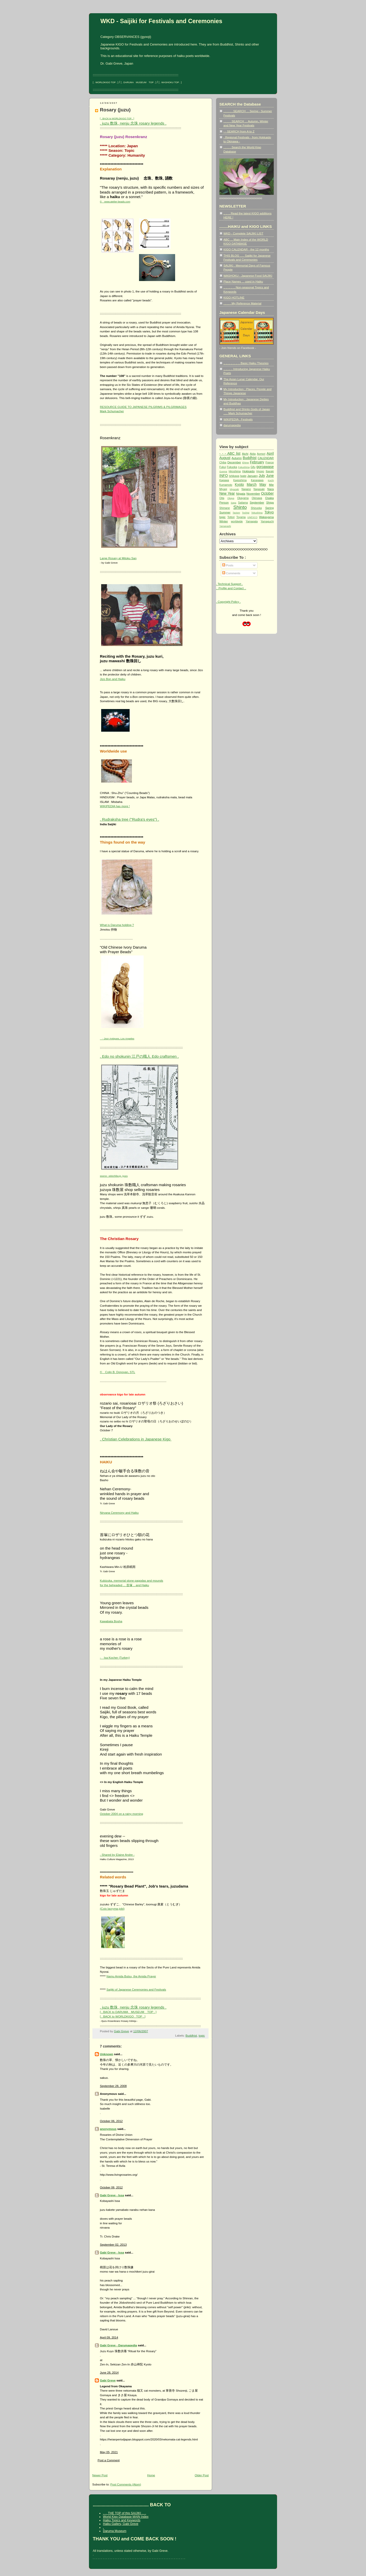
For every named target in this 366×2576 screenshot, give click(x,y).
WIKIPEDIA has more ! (115, 806)
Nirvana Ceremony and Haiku (119, 1512)
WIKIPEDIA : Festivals (238, 419)
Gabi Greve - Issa (112, 2195)
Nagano (246, 489)
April (270, 453)
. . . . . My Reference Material (242, 303)
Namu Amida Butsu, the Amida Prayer (131, 1976)
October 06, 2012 (111, 2121)
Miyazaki (234, 489)
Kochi (271, 480)
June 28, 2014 (109, 2372)
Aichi (245, 453)
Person (224, 502)
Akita (253, 453)
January (252, 475)
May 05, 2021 (109, 2452)
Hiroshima (235, 471)
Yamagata (252, 521)
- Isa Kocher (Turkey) (115, 1657)
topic (202, 2035)
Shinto (240, 507)
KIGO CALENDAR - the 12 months (246, 249)
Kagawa (224, 480)
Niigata (240, 493)
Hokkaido (248, 471)
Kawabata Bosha (111, 1621)
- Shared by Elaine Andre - (117, 1854)
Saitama (243, 502)
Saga (233, 503)
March (252, 484)
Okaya (230, 498)
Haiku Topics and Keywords (121, 2520)
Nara (270, 489)
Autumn (237, 458)
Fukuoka (232, 467)
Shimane (224, 508)
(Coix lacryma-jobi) (112, 1908)
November (253, 493)
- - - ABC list (229, 453)
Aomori (261, 453)
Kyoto (239, 484)
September (257, 502)
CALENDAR (266, 458)
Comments (231, 573)
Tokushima (257, 512)
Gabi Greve (108, 2380)
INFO (223, 476)
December (234, 462)
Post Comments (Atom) (125, 2484)
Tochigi (245, 512)
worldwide (237, 521)
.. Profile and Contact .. (231, 588)
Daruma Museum (114, 2531)
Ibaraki (270, 471)
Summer (225, 512)
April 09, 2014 (109, 2337)
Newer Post (100, 2475)
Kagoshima (240, 480)
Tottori (231, 517)
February (257, 462)
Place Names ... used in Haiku (243, 281)
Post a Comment (109, 2460)
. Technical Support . (229, 583)
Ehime (245, 462)
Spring (269, 507)
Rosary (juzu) (115, 109)
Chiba (222, 462)
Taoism (236, 512)
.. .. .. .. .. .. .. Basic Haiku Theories (245, 363)
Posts (227, 565)
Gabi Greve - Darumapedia (118, 2345)
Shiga (270, 502)
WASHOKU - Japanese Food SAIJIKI (247, 275)
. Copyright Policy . (228, 601)
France (269, 462)
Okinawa (257, 498)
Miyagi (223, 489)
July (262, 476)
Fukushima (244, 467)
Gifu (253, 467)
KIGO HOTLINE (234, 297)
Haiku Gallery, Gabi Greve (120, 2524)
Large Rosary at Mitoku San (118, 558)
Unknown (106, 2054)
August (224, 458)
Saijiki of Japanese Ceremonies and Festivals (136, 1989)
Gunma (223, 471)
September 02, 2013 (113, 2244)
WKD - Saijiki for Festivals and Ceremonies (161, 21)
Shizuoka (256, 508)
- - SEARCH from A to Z (238, 131)
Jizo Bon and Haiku (112, 679)
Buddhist (191, 2035)
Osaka (269, 497)
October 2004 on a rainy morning (121, 1813)
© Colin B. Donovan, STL (117, 1372)
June (270, 476)
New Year (227, 493)
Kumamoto (225, 484)
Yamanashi (225, 526)
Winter (223, 521)
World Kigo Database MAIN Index (125, 2517)
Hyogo (260, 471)
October (267, 493)
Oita (221, 498)
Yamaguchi (267, 521)
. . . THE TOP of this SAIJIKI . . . (124, 2513)
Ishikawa (234, 476)
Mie (271, 484)
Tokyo (269, 512)
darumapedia (232, 425)
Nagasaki (259, 489)
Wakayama (266, 517)
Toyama (241, 517)
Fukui (222, 467)
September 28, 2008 (113, 2085)
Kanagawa (257, 480)
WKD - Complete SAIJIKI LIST (243, 233)
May (263, 484)
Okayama (243, 498)
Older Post (202, 2475)
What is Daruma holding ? (117, 924)
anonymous (108, 2128)
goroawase (265, 467)
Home (151, 2475)
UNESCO (252, 517)
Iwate (243, 476)
